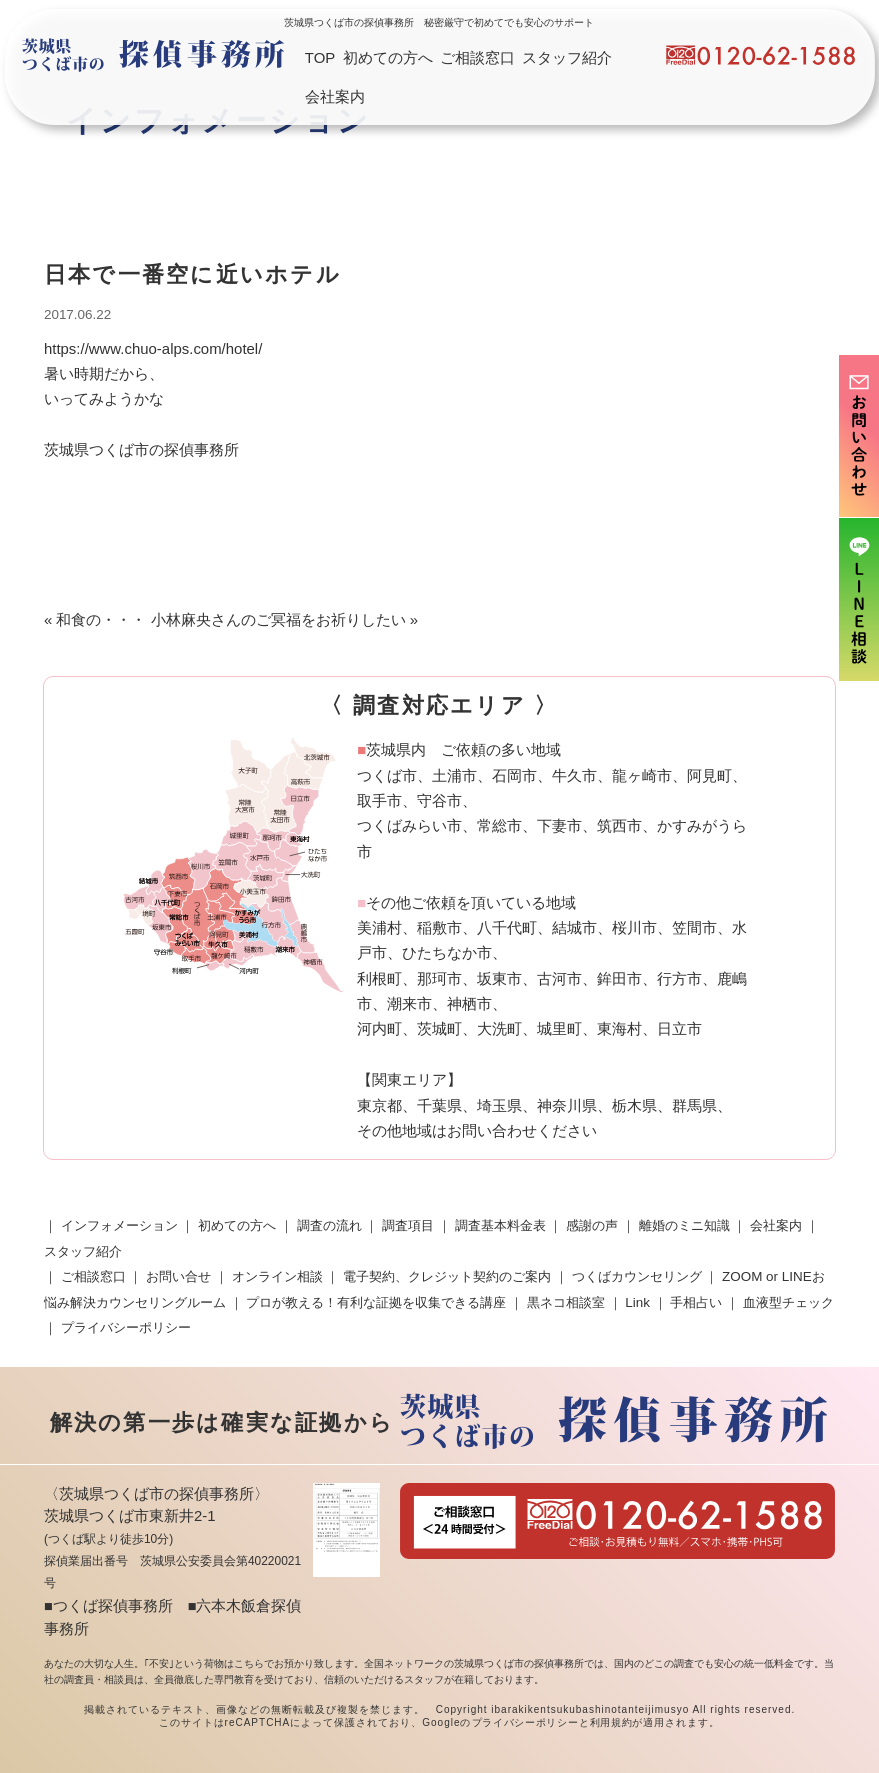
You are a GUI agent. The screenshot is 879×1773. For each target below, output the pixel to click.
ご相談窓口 (477, 60)
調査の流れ (329, 1225)
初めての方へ (388, 60)
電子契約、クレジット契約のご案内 (447, 1276)
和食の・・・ (101, 619)
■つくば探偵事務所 (108, 1605)
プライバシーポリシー (126, 1327)
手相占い (696, 1302)
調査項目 (408, 1225)
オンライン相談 (277, 1276)
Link (637, 1302)
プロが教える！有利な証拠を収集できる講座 (376, 1302)
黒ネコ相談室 (566, 1302)
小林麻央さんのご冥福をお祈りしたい (278, 619)
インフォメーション (119, 1225)
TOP (320, 60)
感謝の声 (592, 1225)
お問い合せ (178, 1276)
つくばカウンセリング (637, 1276)
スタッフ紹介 (567, 60)
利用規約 (612, 1722)
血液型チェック (788, 1302)
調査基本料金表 (500, 1225)
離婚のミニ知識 (684, 1225)
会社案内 (335, 105)
